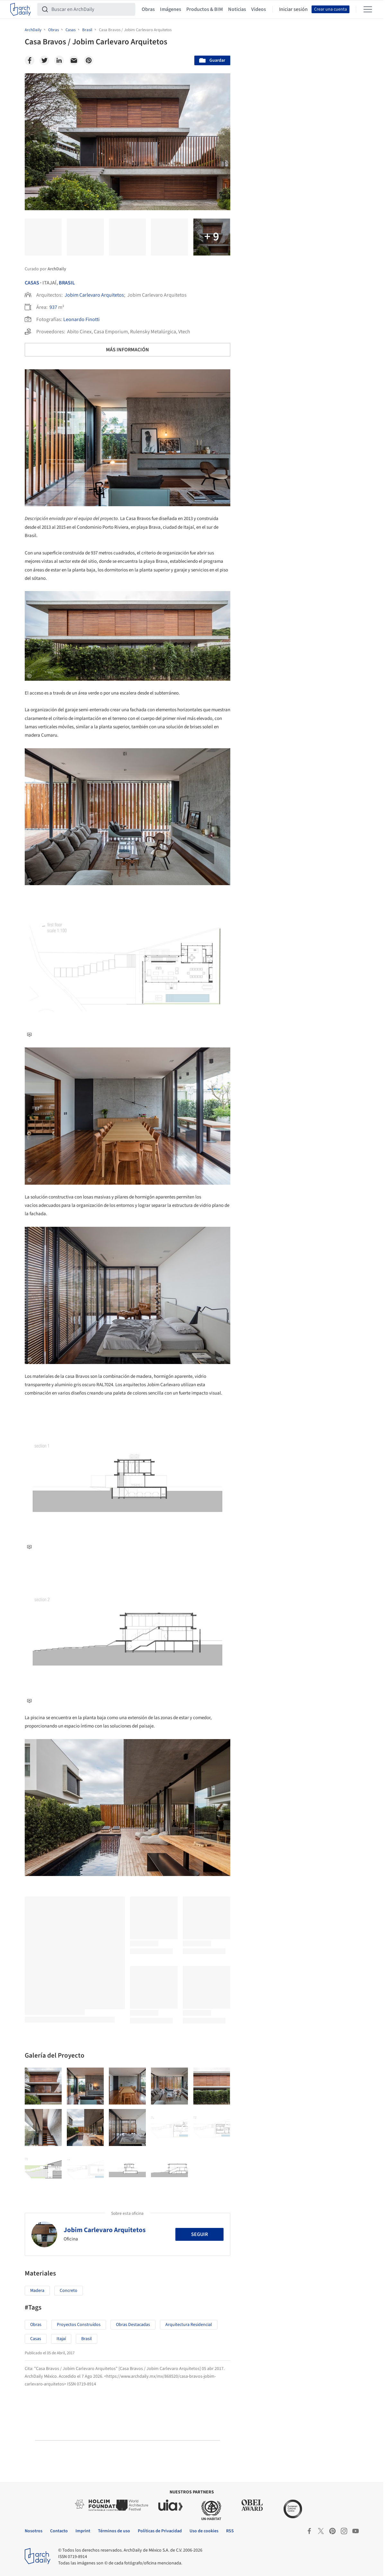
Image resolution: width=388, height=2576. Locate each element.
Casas (32, 282)
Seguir (199, 2234)
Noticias (237, 9)
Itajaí (61, 2339)
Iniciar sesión (293, 9)
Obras (148, 9)
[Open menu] (368, 9)
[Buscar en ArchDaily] (91, 9)
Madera (37, 2290)
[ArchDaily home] (20, 9)
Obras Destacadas (133, 2324)
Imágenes (170, 9)
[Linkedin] (59, 60)
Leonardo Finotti (81, 319)
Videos (258, 9)
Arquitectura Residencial (188, 2324)
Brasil (67, 282)
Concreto (68, 2290)
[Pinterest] (88, 60)
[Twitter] (44, 60)
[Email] (74, 60)
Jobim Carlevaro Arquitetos (94, 295)
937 (53, 307)
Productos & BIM (204, 9)
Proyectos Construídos (79, 2324)
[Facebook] (29, 60)
